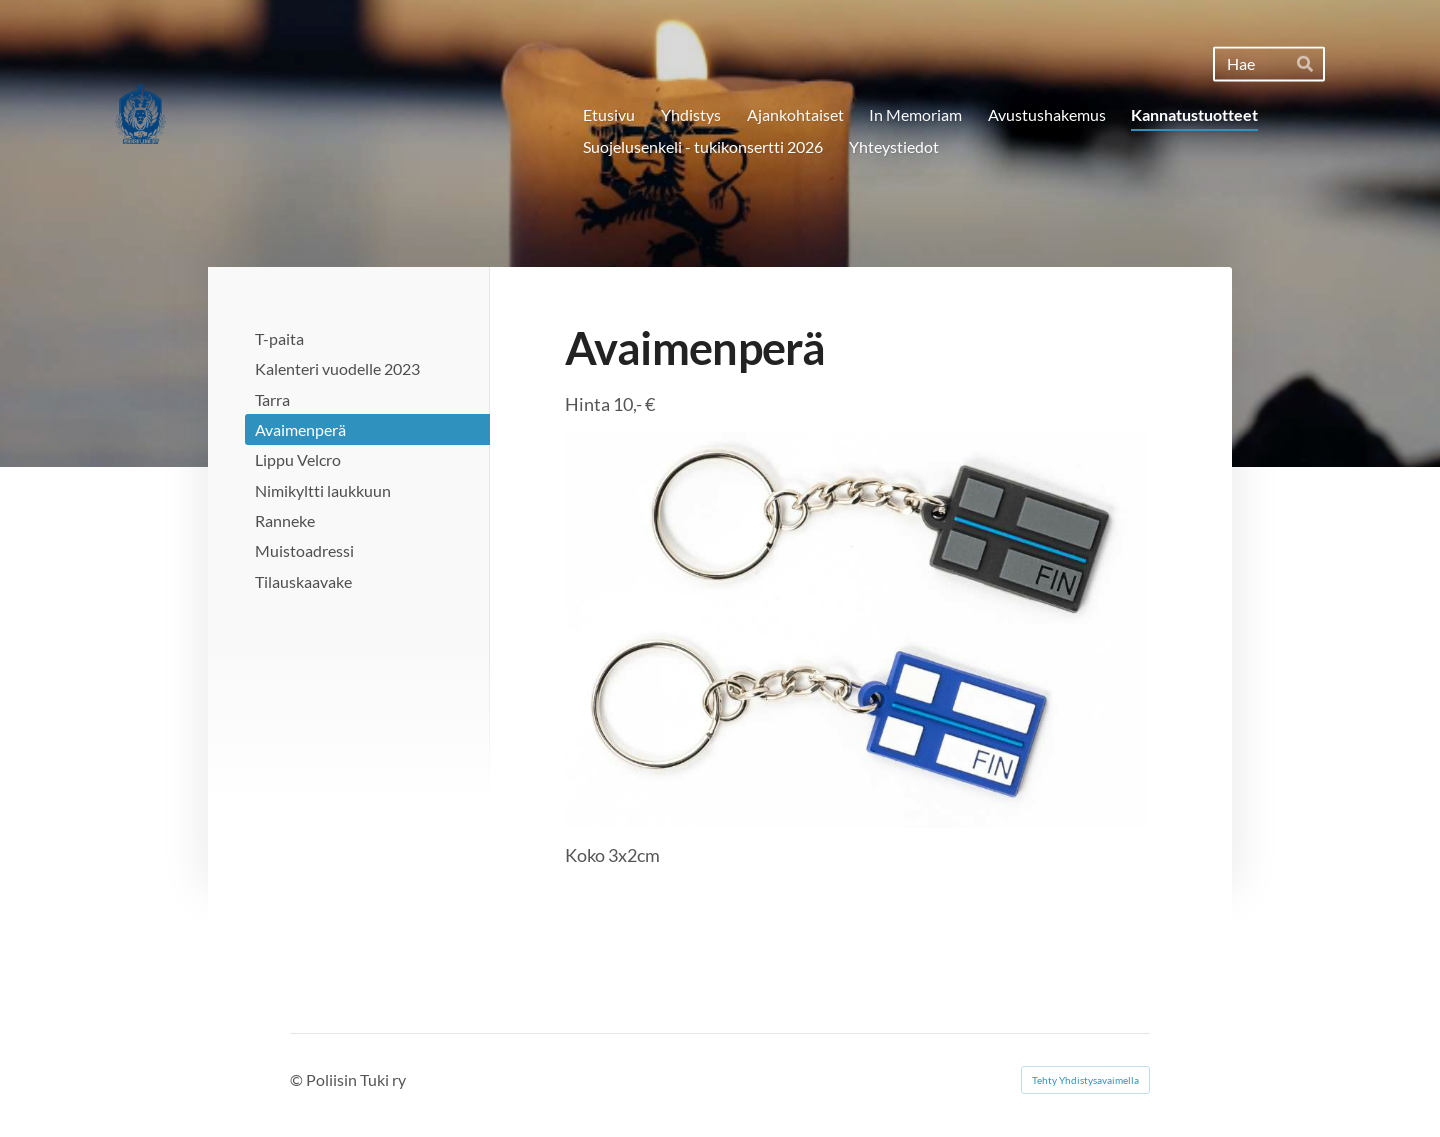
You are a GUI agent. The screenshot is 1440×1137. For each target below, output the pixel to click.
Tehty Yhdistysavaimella (1085, 1080)
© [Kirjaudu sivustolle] (298, 1079)
